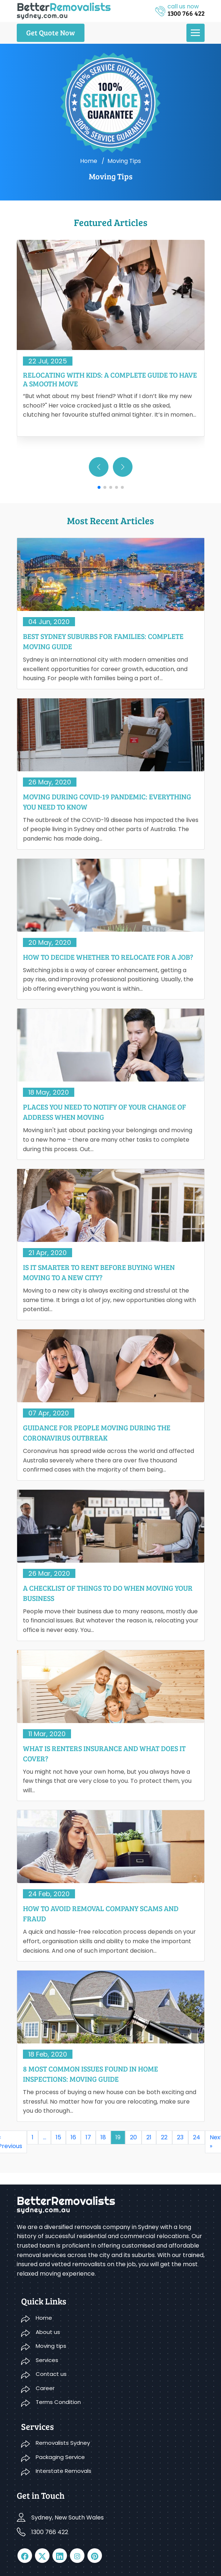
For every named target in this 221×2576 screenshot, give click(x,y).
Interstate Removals (63, 2471)
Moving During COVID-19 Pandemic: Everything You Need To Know (107, 801)
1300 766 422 (49, 2532)
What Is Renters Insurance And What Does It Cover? (104, 1753)
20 (133, 2137)
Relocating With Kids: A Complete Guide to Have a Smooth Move (110, 379)
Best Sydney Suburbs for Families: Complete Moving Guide (103, 641)
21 (148, 2137)
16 (73, 2137)
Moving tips (51, 2346)
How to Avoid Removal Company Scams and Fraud (100, 1913)
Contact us (51, 2374)
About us (48, 2332)
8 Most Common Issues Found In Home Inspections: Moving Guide (90, 2073)
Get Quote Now (50, 32)
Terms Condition (58, 2402)
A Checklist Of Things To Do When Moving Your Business (108, 1593)
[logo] (64, 10)
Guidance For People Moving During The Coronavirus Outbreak (96, 1432)
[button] (123, 467)
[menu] (195, 33)
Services (47, 2360)
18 (103, 2137)
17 (88, 2137)
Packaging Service (60, 2457)
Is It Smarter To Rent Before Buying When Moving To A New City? (99, 1272)
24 (196, 2137)
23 (180, 2137)
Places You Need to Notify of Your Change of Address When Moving (104, 1112)
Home (88, 161)
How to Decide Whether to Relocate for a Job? (108, 957)
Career (45, 2388)
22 (164, 2137)
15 (58, 2137)
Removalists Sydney (63, 2443)
